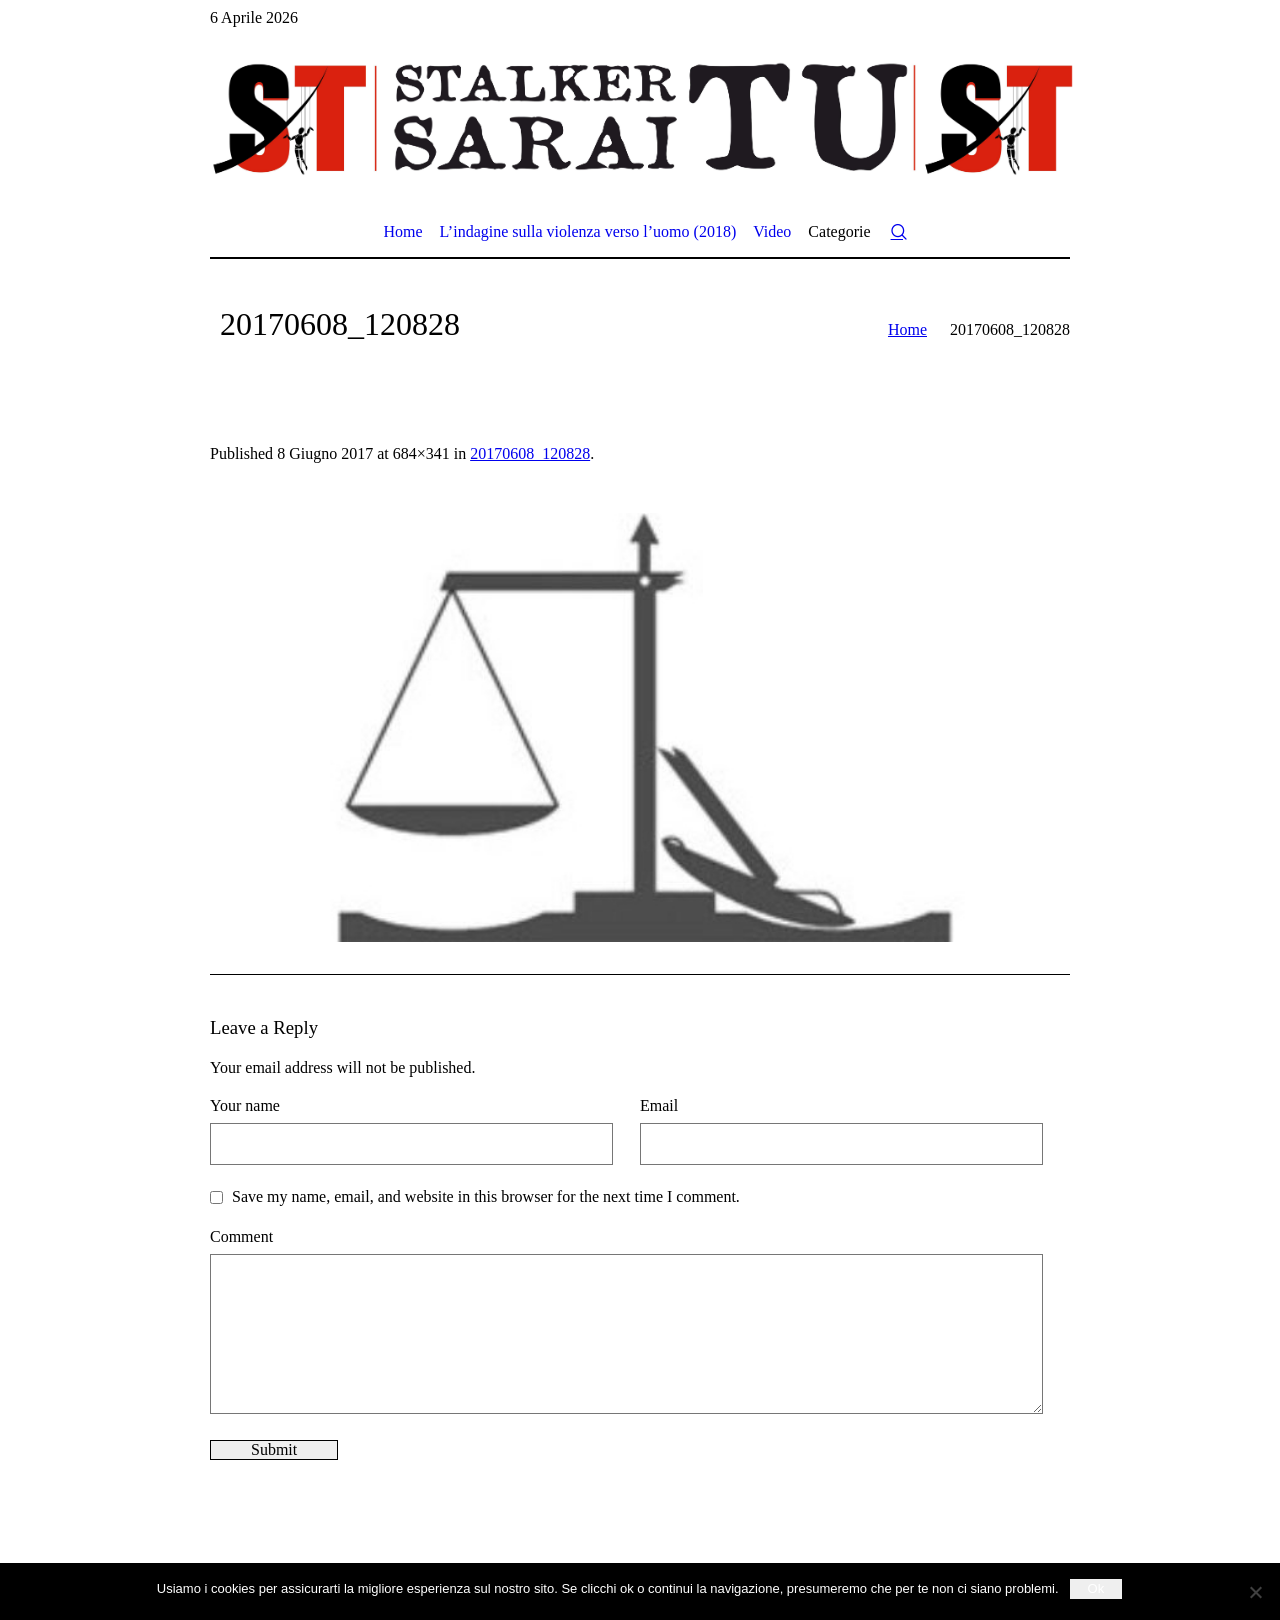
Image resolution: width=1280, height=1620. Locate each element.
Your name (245, 1105)
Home (907, 329)
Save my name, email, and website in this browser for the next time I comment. (486, 1196)
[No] (1255, 1592)
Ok (1096, 1588)
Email (659, 1105)
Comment (241, 1236)
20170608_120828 (530, 453)
